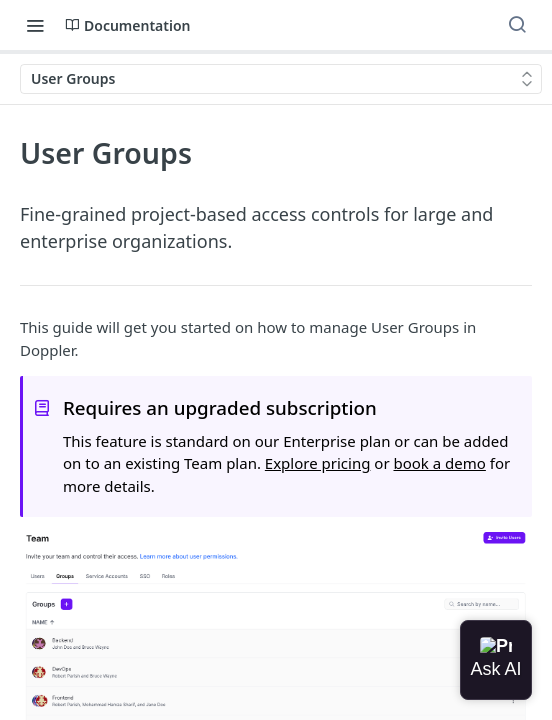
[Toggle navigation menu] (35, 25)
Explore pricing (318, 463)
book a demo (439, 463)
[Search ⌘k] (517, 25)
